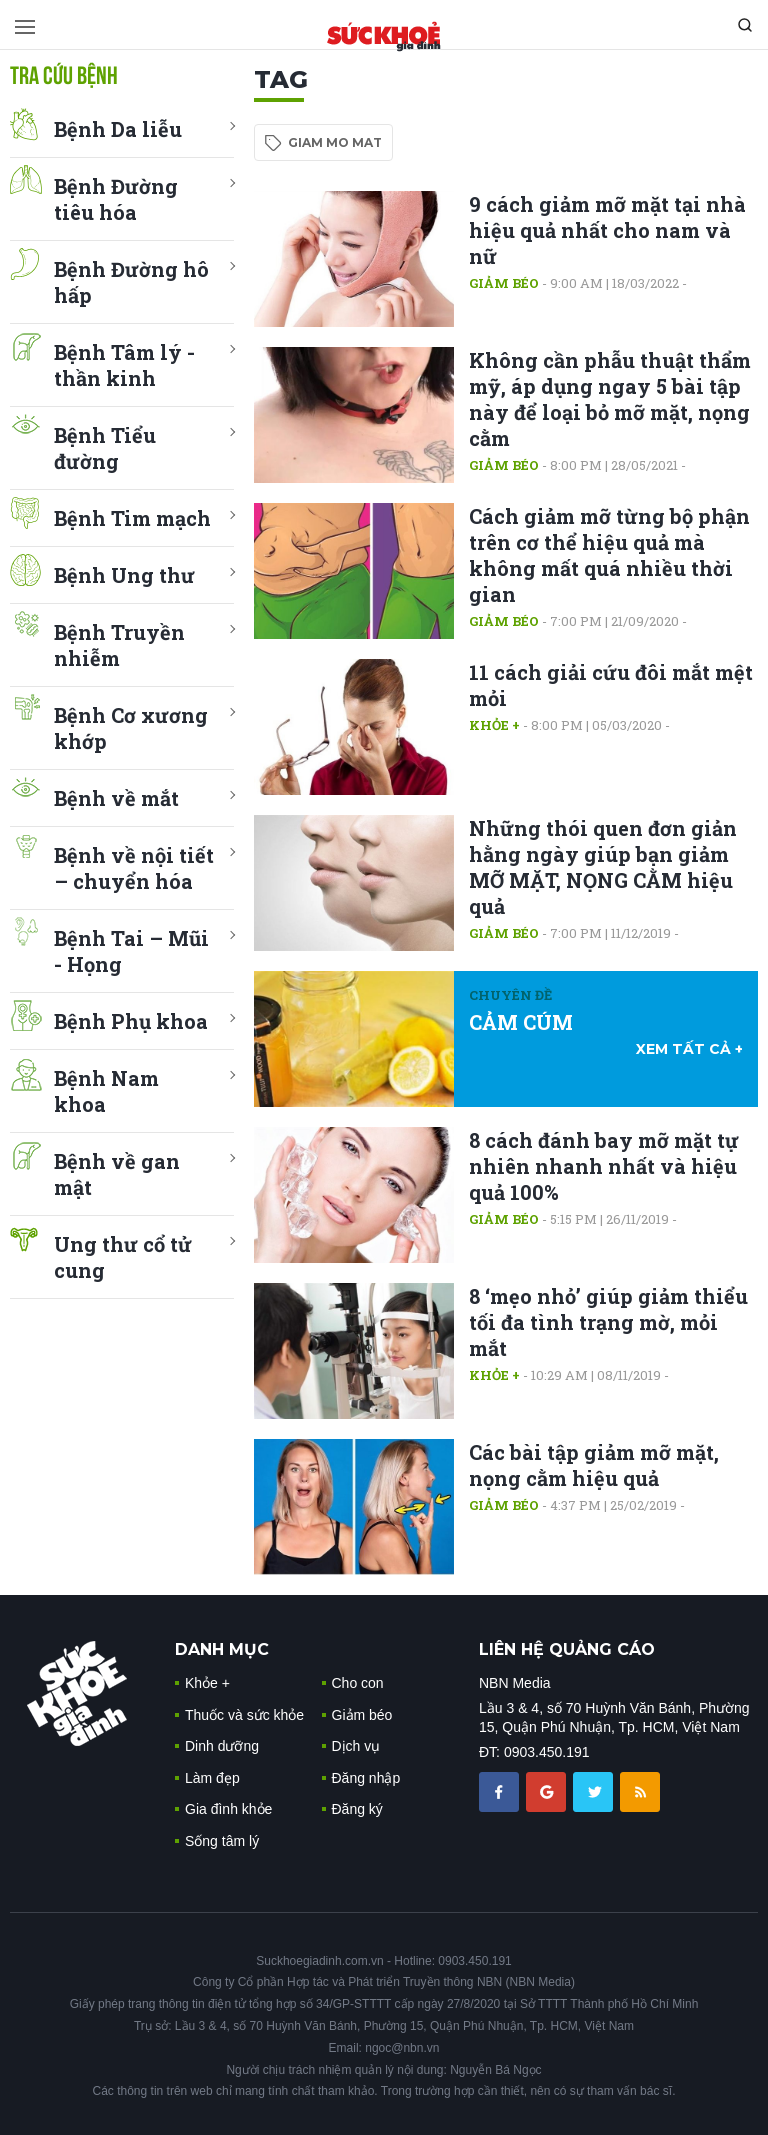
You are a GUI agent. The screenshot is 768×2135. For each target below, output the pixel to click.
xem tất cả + (689, 1049)
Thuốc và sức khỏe (244, 1715)
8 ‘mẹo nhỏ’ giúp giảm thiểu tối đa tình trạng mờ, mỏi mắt (608, 1322)
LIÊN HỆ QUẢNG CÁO (567, 1649)
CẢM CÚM (521, 1022)
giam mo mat (335, 142)
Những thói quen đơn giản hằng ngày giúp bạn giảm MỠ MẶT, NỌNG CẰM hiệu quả (603, 867)
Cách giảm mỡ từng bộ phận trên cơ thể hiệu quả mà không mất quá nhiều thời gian (609, 555)
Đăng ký (357, 1809)
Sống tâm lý (222, 1841)
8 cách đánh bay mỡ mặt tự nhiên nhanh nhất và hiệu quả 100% (604, 1166)
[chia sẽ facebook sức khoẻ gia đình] (501, 1791)
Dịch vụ (356, 1746)
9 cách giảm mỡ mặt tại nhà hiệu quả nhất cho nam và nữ (607, 230)
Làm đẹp (212, 1778)
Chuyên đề (510, 995)
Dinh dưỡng (222, 1746)
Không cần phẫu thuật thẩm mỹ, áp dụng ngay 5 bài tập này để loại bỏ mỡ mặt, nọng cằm (610, 399)
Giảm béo (504, 283)
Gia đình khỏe (228, 1809)
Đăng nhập (366, 1778)
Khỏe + (494, 725)
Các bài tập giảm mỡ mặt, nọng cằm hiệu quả (594, 1465)
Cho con (358, 1683)
